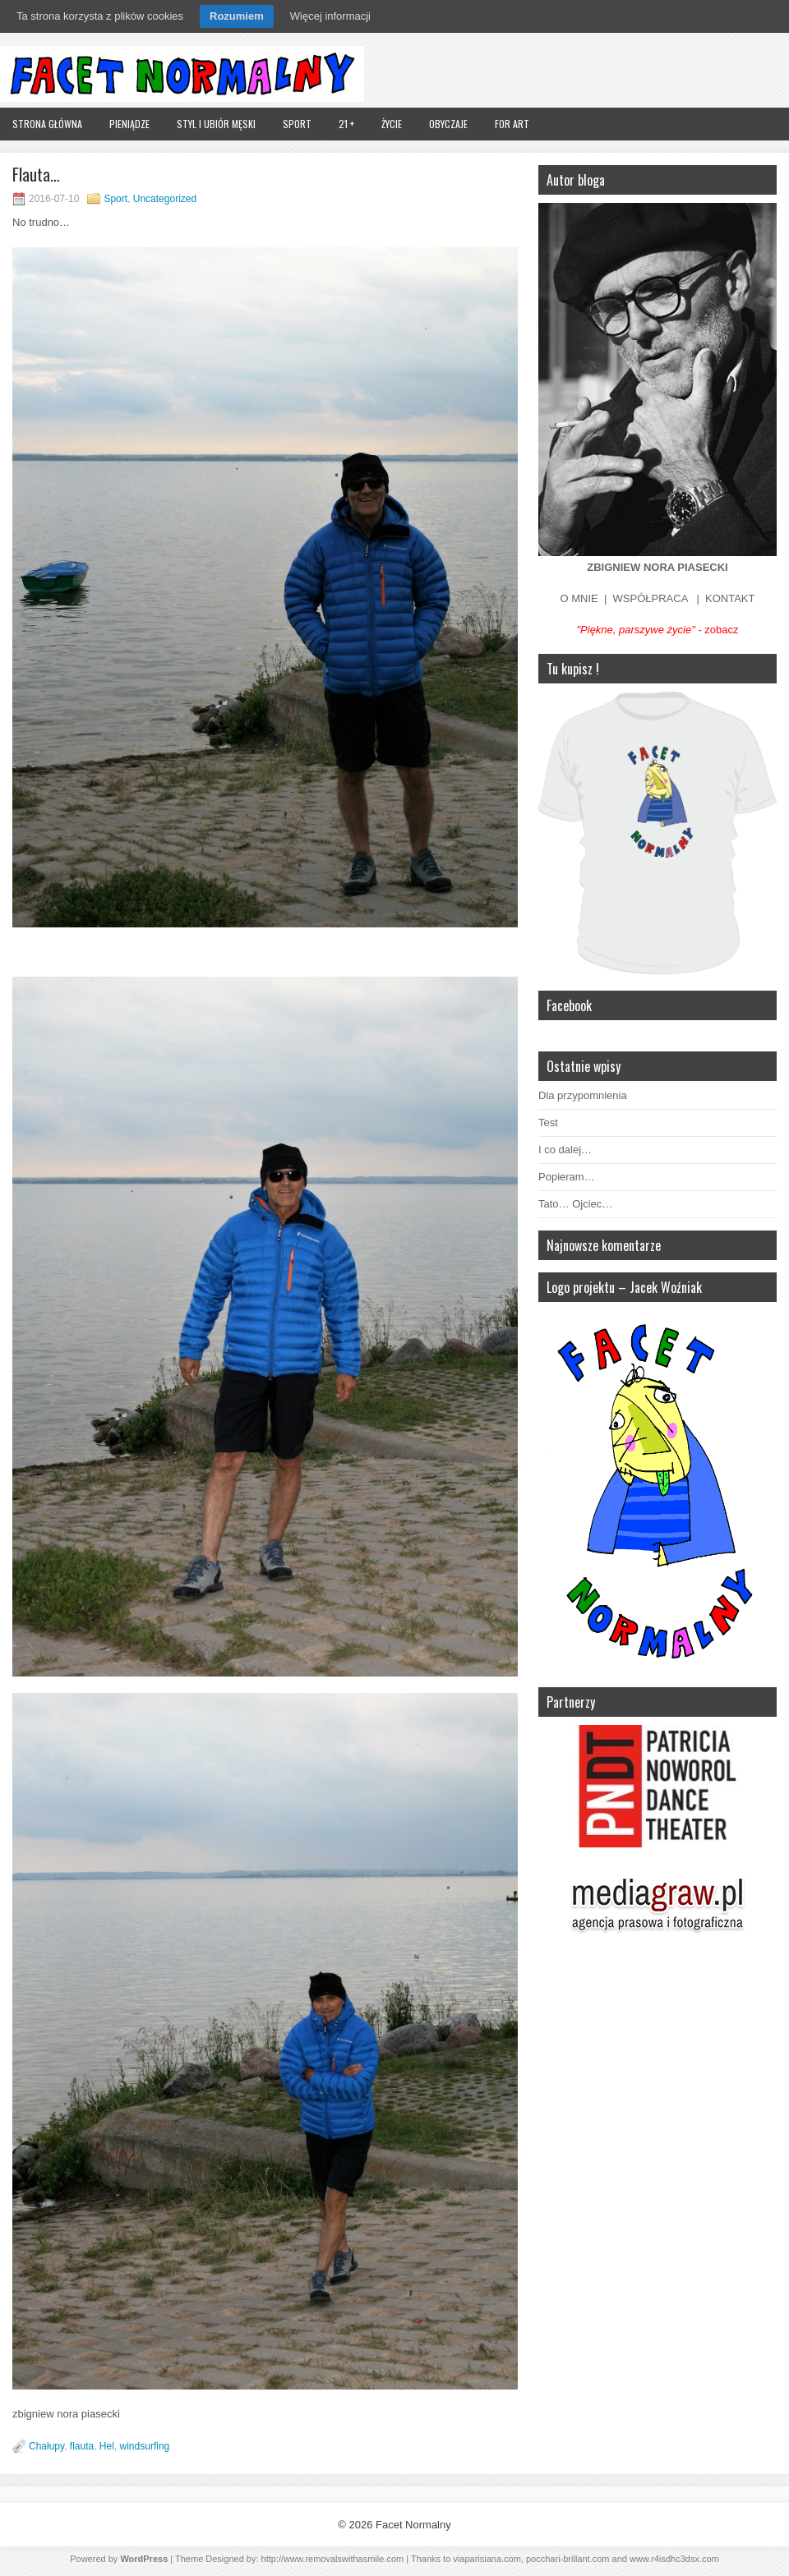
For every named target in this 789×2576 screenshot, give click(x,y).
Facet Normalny (413, 2524)
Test (548, 1122)
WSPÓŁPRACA (650, 598)
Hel (106, 2446)
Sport (297, 124)
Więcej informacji (330, 16)
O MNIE (579, 598)
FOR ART (512, 124)
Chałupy (46, 2446)
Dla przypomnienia (582, 1095)
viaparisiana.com (487, 2559)
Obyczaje (448, 124)
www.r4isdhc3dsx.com (674, 2559)
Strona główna (47, 124)
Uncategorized (164, 199)
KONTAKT (729, 598)
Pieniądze (129, 124)
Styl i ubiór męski (216, 124)
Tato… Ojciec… (575, 1204)
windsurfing (145, 2446)
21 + (346, 124)
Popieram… (566, 1177)
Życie (391, 124)
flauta (82, 2446)
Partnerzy (571, 1702)
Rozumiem (237, 16)
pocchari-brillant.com (567, 2559)
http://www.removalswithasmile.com (332, 2559)
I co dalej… (565, 1149)
